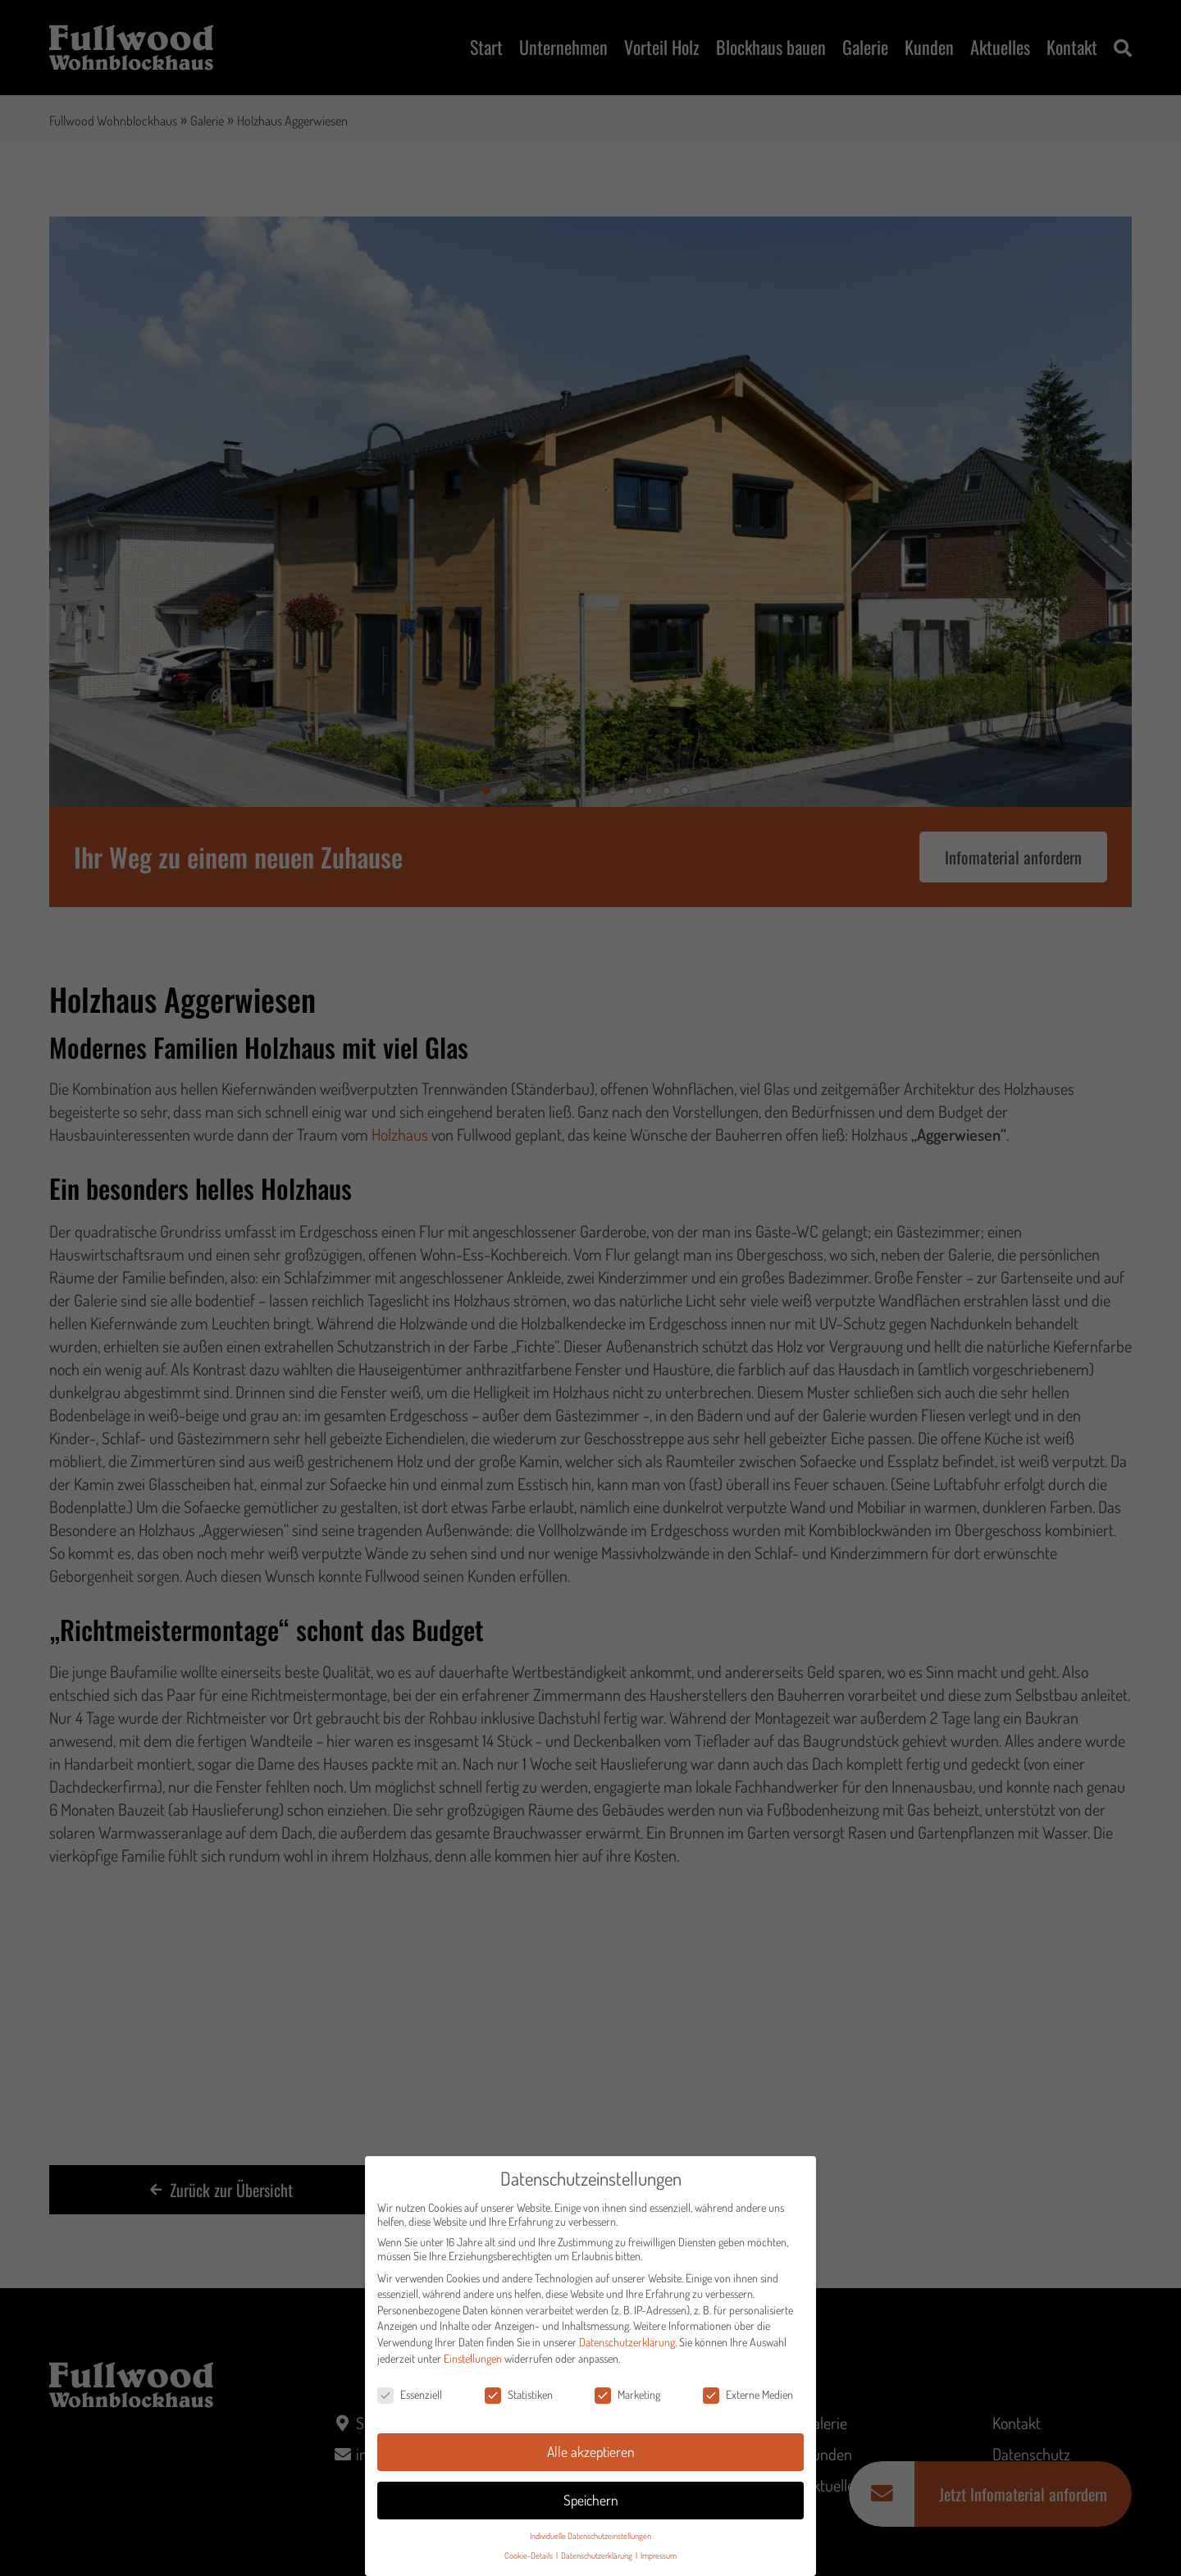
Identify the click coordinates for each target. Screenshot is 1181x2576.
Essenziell (409, 2402)
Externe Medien (748, 2402)
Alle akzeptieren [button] (591, 2458)
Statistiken (519, 2402)
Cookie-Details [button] (529, 2562)
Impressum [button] (659, 2562)
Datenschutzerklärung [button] (597, 2562)
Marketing (627, 2402)
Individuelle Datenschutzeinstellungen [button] (590, 2542)
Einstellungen (473, 2365)
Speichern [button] (590, 2506)
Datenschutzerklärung (627, 2348)
